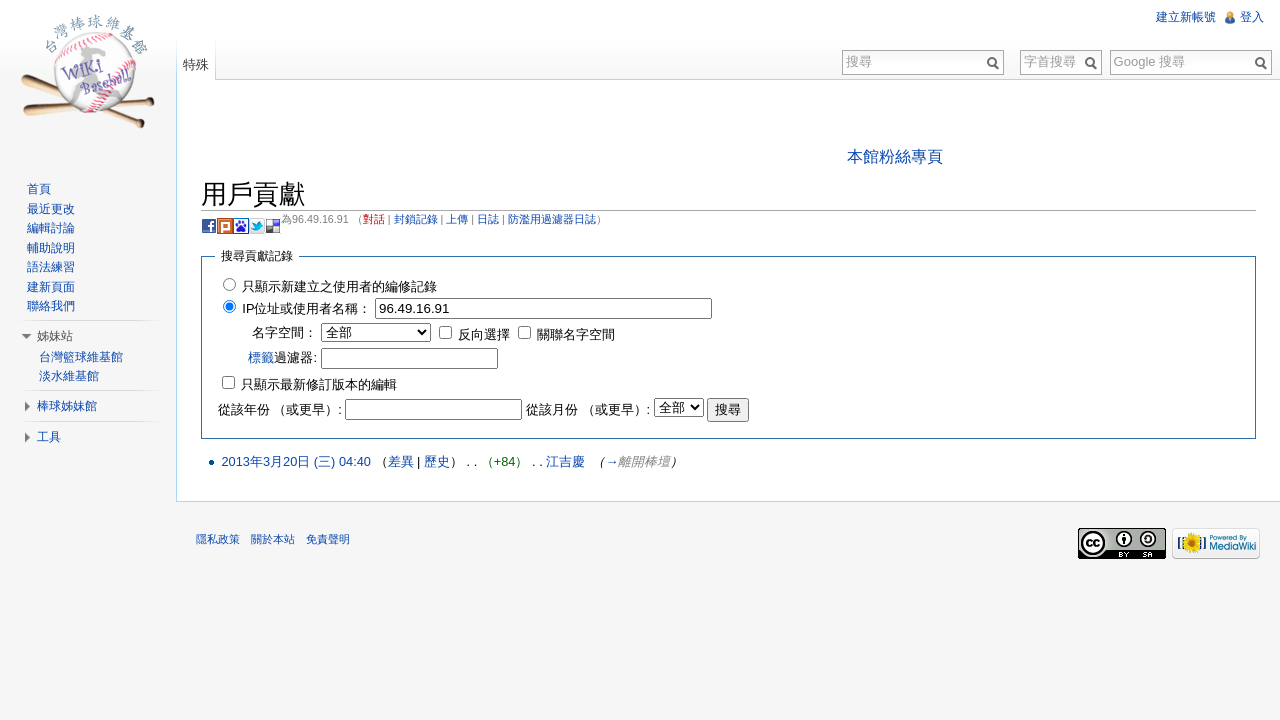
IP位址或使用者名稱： (306, 308)
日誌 (488, 219)
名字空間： (284, 332)
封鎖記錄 (416, 219)
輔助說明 (51, 248)
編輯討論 (51, 228)
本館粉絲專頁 (895, 156)
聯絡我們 (51, 306)
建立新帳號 (1186, 17)
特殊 (196, 64)
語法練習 (51, 267)
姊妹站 (55, 336)
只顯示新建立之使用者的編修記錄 (339, 286)
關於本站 (273, 539)
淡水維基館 (69, 376)
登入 (1252, 17)
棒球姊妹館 (67, 406)
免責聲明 (328, 539)
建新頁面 (51, 287)
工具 (49, 437)
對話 (374, 219)
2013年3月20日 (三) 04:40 (295, 461)
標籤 (261, 357)
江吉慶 (565, 461)
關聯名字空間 (576, 334)
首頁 (39, 189)
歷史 (437, 461)
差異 (401, 461)
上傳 (457, 219)
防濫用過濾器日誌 (552, 219)
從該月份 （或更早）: (588, 409)
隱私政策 (218, 539)
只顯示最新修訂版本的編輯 (319, 384)
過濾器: (282, 357)
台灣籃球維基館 (81, 357)
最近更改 (51, 209)
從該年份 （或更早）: (280, 409)
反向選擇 (484, 334)
